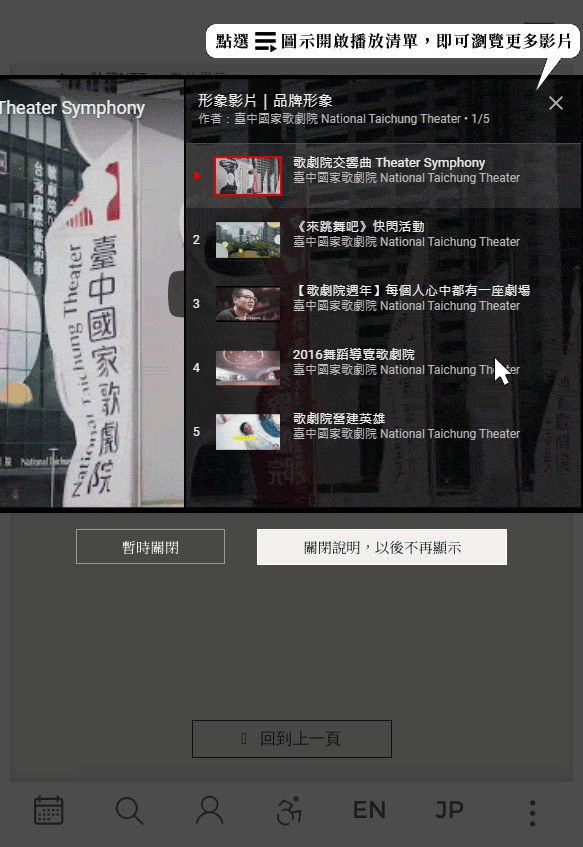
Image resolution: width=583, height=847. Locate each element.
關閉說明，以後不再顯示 (382, 546)
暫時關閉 (151, 546)
